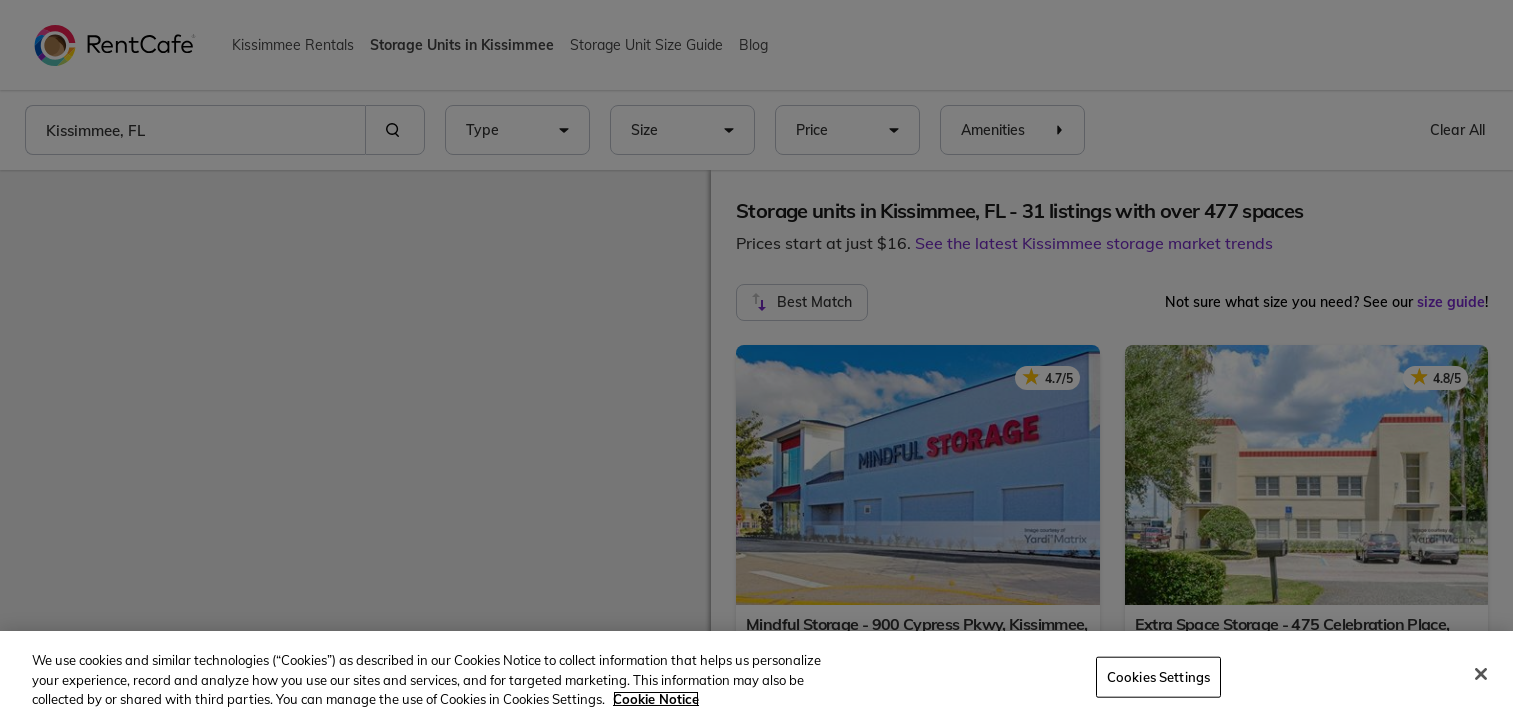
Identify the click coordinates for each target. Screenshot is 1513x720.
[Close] (1481, 674)
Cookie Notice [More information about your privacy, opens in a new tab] (656, 699)
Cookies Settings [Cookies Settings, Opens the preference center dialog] (1158, 676)
